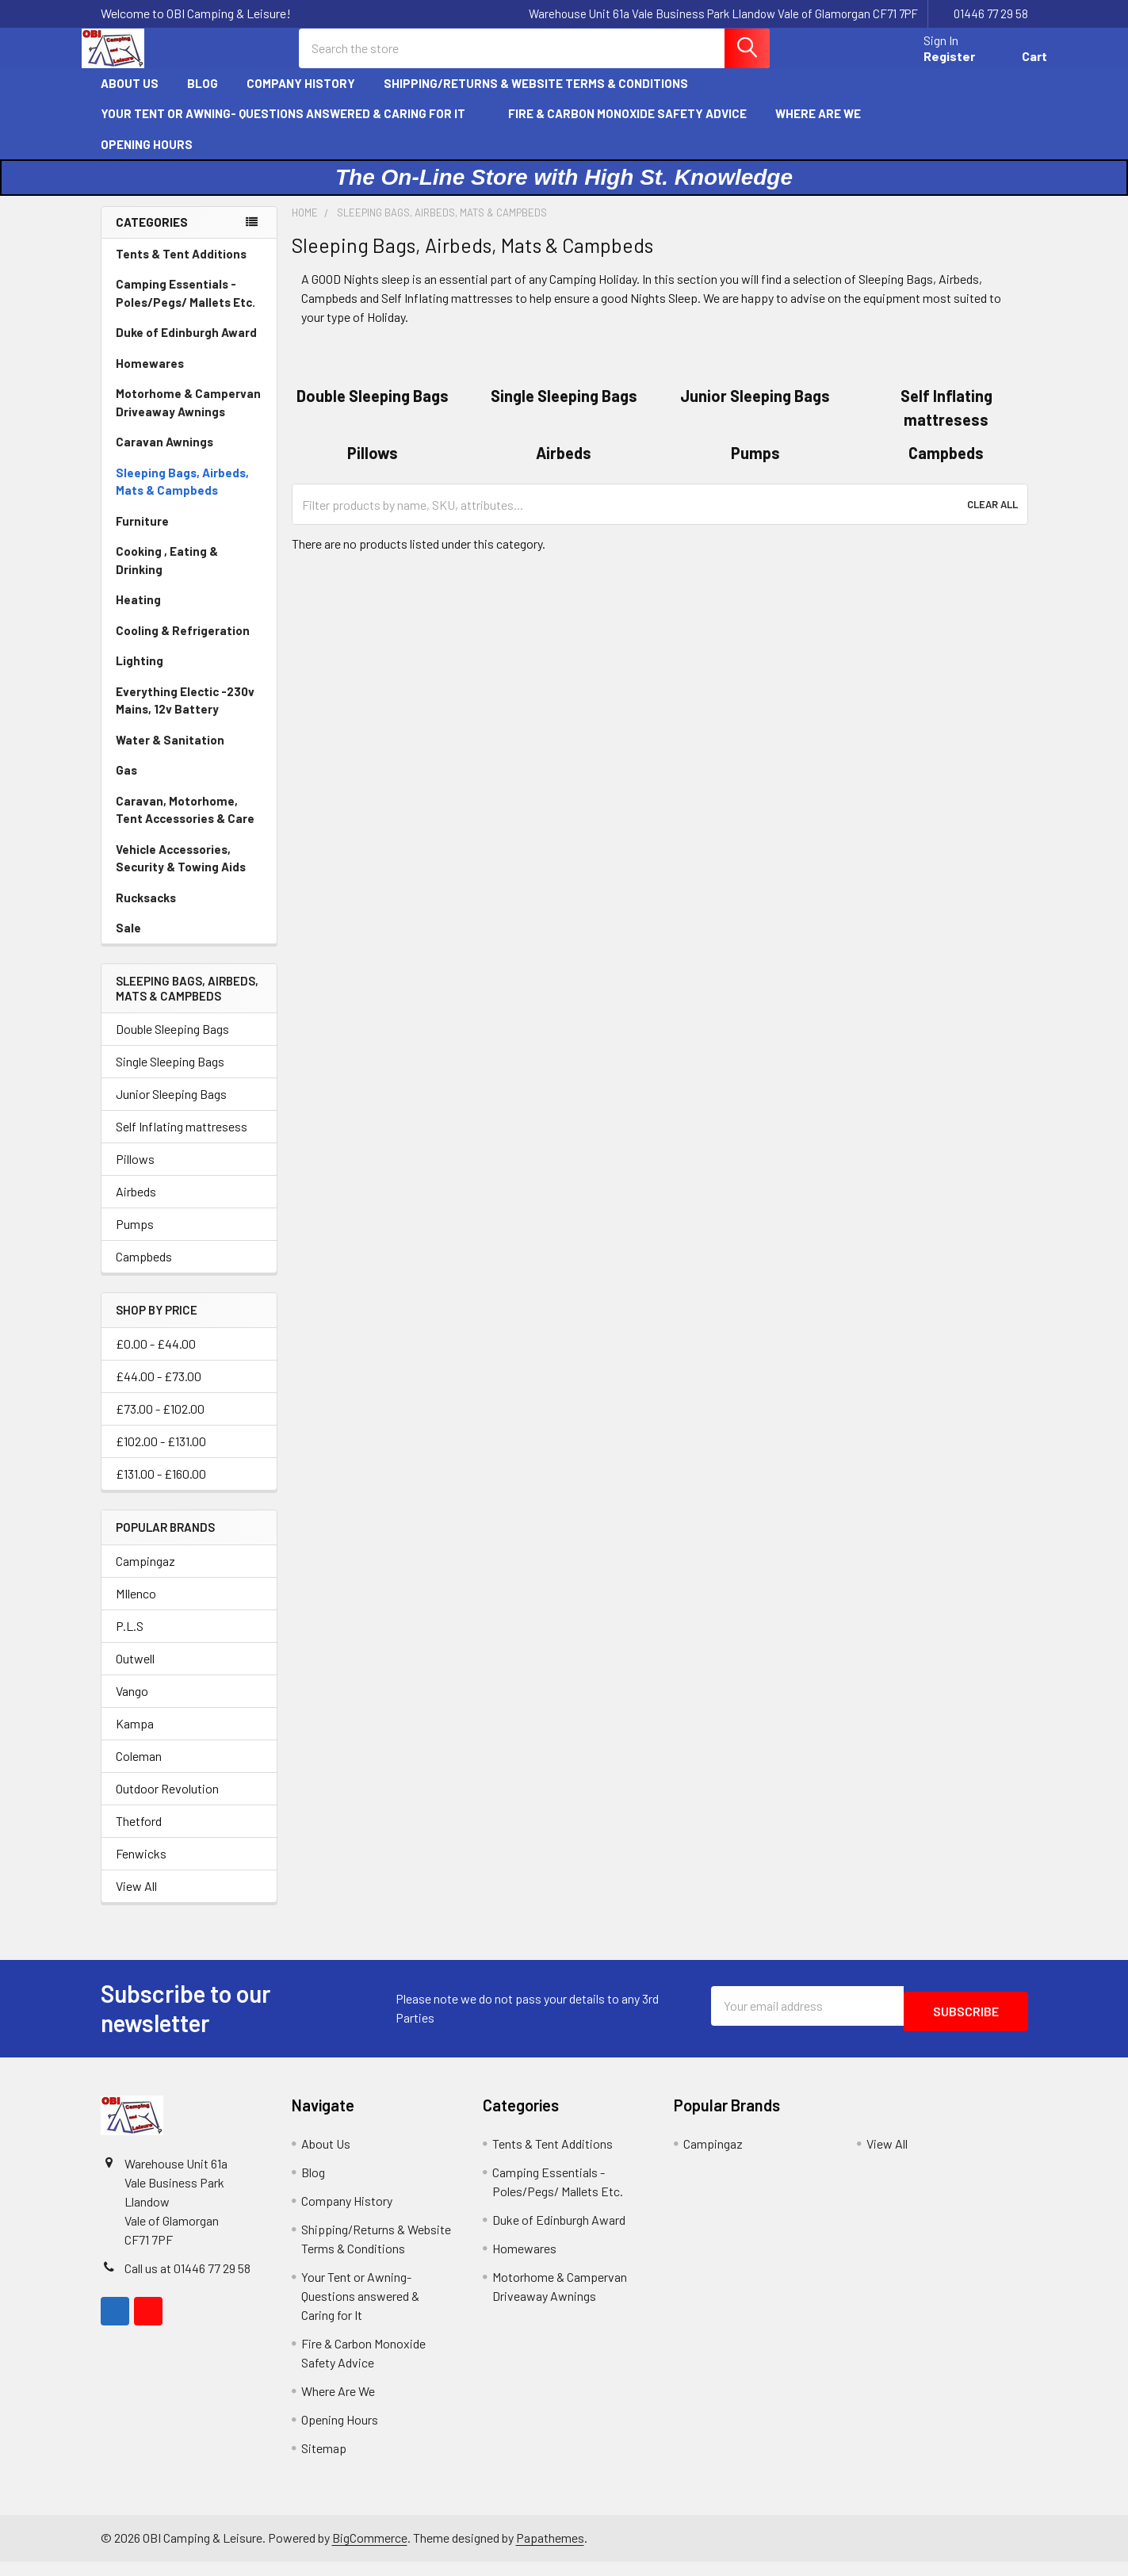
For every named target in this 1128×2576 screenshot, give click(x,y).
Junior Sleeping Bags (171, 1108)
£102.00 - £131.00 (161, 1455)
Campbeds (144, 1270)
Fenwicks (141, 1867)
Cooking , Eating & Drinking (167, 574)
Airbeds (136, 1205)
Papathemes (550, 2551)
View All (136, 1900)
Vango (132, 1705)
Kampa (135, 1737)
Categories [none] (152, 236)
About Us (130, 97)
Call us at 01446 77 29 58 (187, 2282)
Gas (126, 784)
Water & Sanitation (170, 754)
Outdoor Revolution (167, 1802)
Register (930, 65)
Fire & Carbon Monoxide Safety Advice (627, 128)
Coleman (139, 1770)
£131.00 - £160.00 (161, 1487)
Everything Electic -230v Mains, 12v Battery (185, 715)
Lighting (139, 675)
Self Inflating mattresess (181, 1140)
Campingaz (145, 1575)
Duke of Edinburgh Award (186, 346)
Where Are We (818, 128)
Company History (301, 97)
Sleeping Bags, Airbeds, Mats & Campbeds (182, 496)
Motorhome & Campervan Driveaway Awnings (188, 416)
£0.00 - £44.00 (156, 1357)
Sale (128, 942)
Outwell (135, 1672)
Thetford (139, 1835)
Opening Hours (147, 158)
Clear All (992, 518)
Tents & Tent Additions (181, 268)
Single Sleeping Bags (170, 1075)
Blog (202, 97)
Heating (138, 614)
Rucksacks (146, 912)
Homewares (150, 377)
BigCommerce (369, 2551)
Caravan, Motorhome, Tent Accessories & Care (185, 824)
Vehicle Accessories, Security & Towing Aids (181, 872)
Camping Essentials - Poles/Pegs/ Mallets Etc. (185, 307)
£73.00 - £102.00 (160, 1422)
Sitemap (323, 2462)
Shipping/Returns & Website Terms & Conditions (543, 97)
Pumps (135, 1238)
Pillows (135, 1173)
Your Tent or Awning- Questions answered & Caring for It (290, 128)
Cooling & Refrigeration (183, 644)
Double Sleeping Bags (172, 1043)
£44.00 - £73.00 (158, 1390)
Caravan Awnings (164, 456)
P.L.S (129, 1640)
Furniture (142, 535)
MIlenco (136, 1607)
